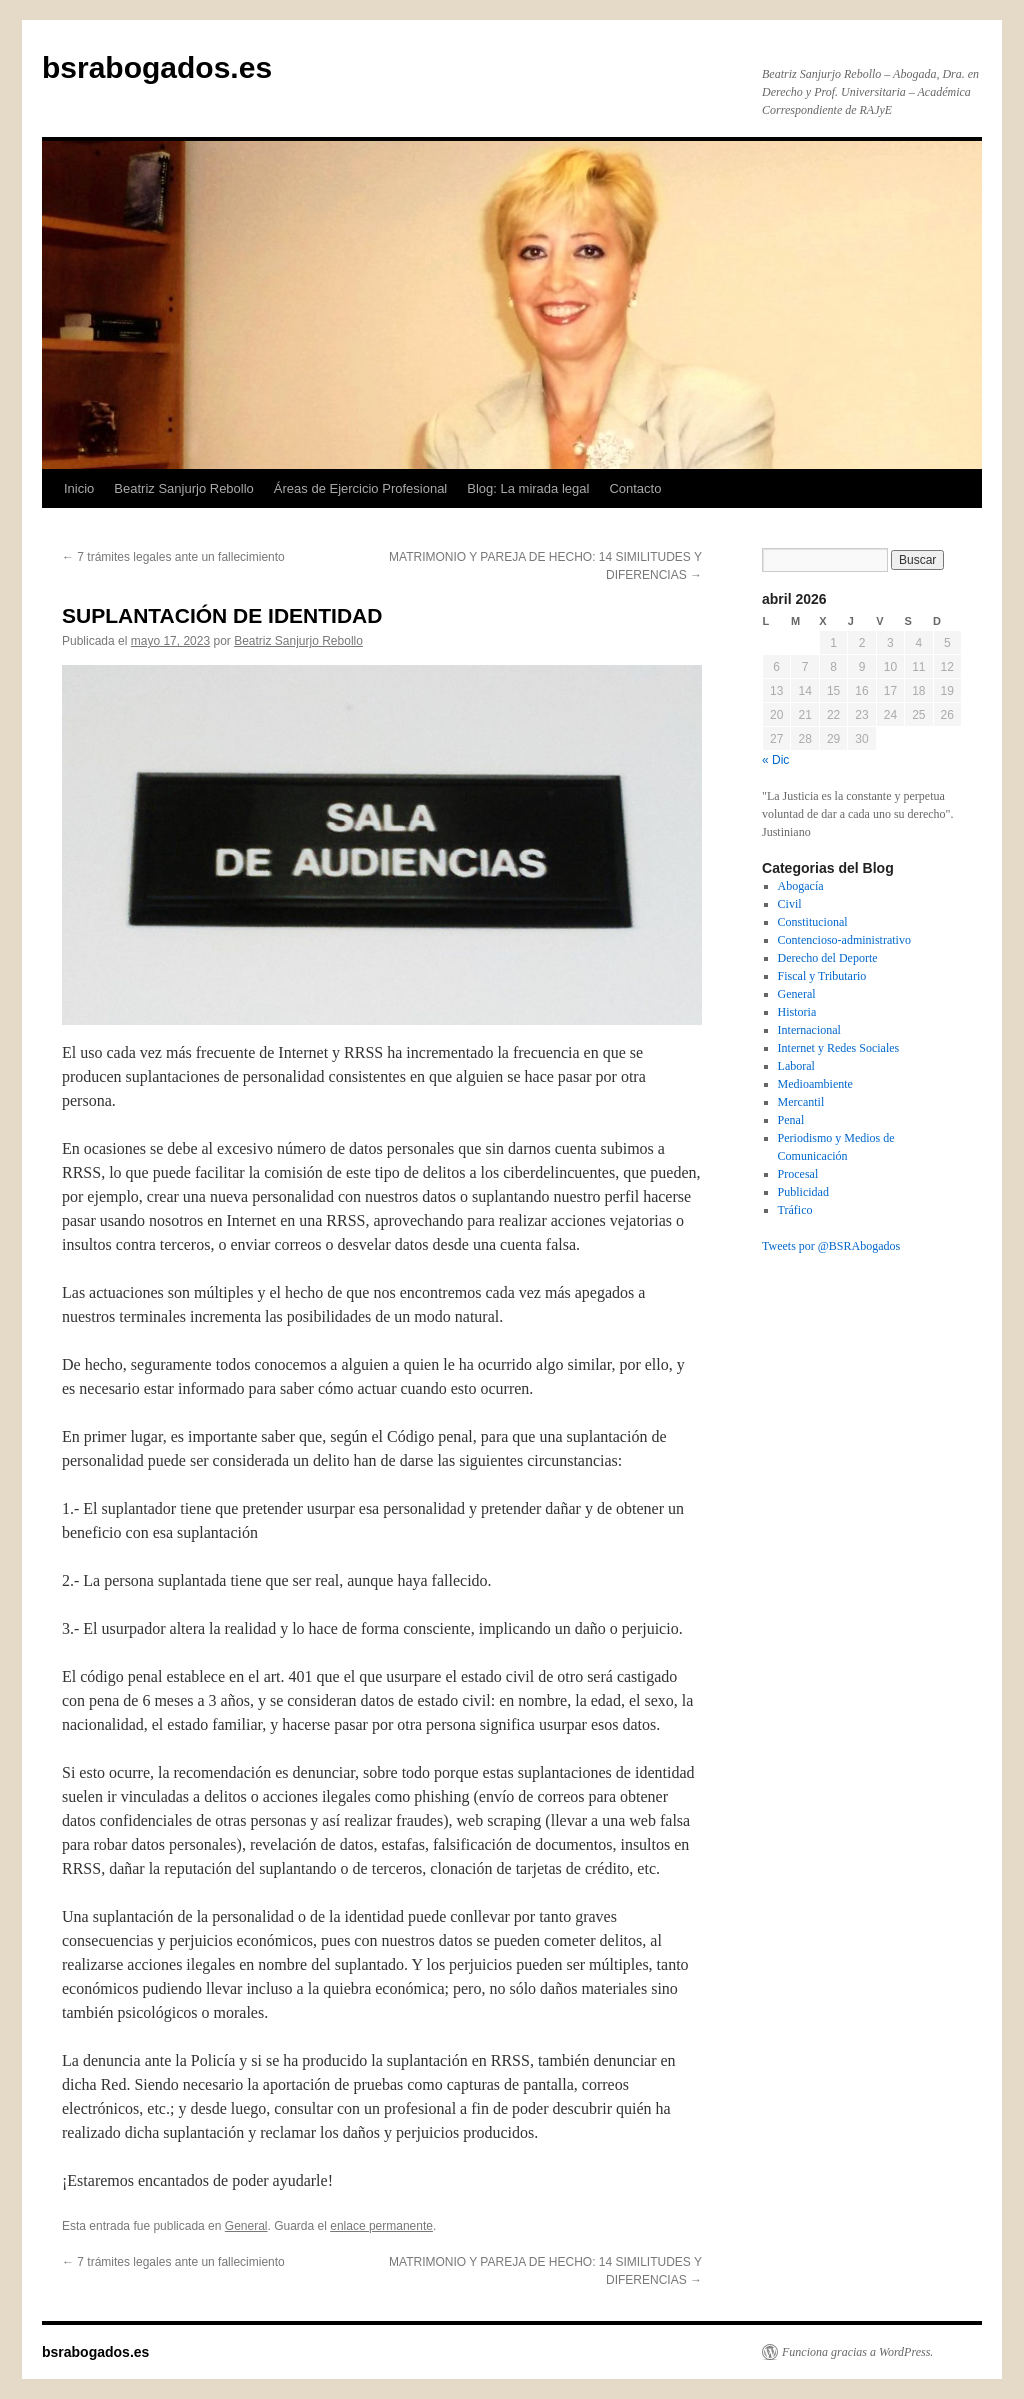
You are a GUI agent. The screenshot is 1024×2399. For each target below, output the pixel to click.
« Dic (775, 760)
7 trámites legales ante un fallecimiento (173, 557)
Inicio (79, 488)
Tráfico (795, 1210)
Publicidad (803, 1192)
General (246, 2226)
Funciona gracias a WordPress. (857, 2352)
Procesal (798, 1174)
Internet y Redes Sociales (839, 1048)
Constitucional (813, 922)
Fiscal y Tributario (822, 976)
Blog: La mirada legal (528, 488)
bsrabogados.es (157, 67)
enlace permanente (381, 2226)
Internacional (809, 1030)
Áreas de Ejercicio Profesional (360, 488)
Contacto (635, 488)
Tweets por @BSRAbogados (831, 1246)
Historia (797, 1012)
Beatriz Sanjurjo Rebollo (183, 488)
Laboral (796, 1066)
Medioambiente (815, 1084)
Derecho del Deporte (828, 958)
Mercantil (801, 1102)
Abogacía (801, 886)
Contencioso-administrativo (844, 940)
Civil (790, 904)
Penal (791, 1120)
